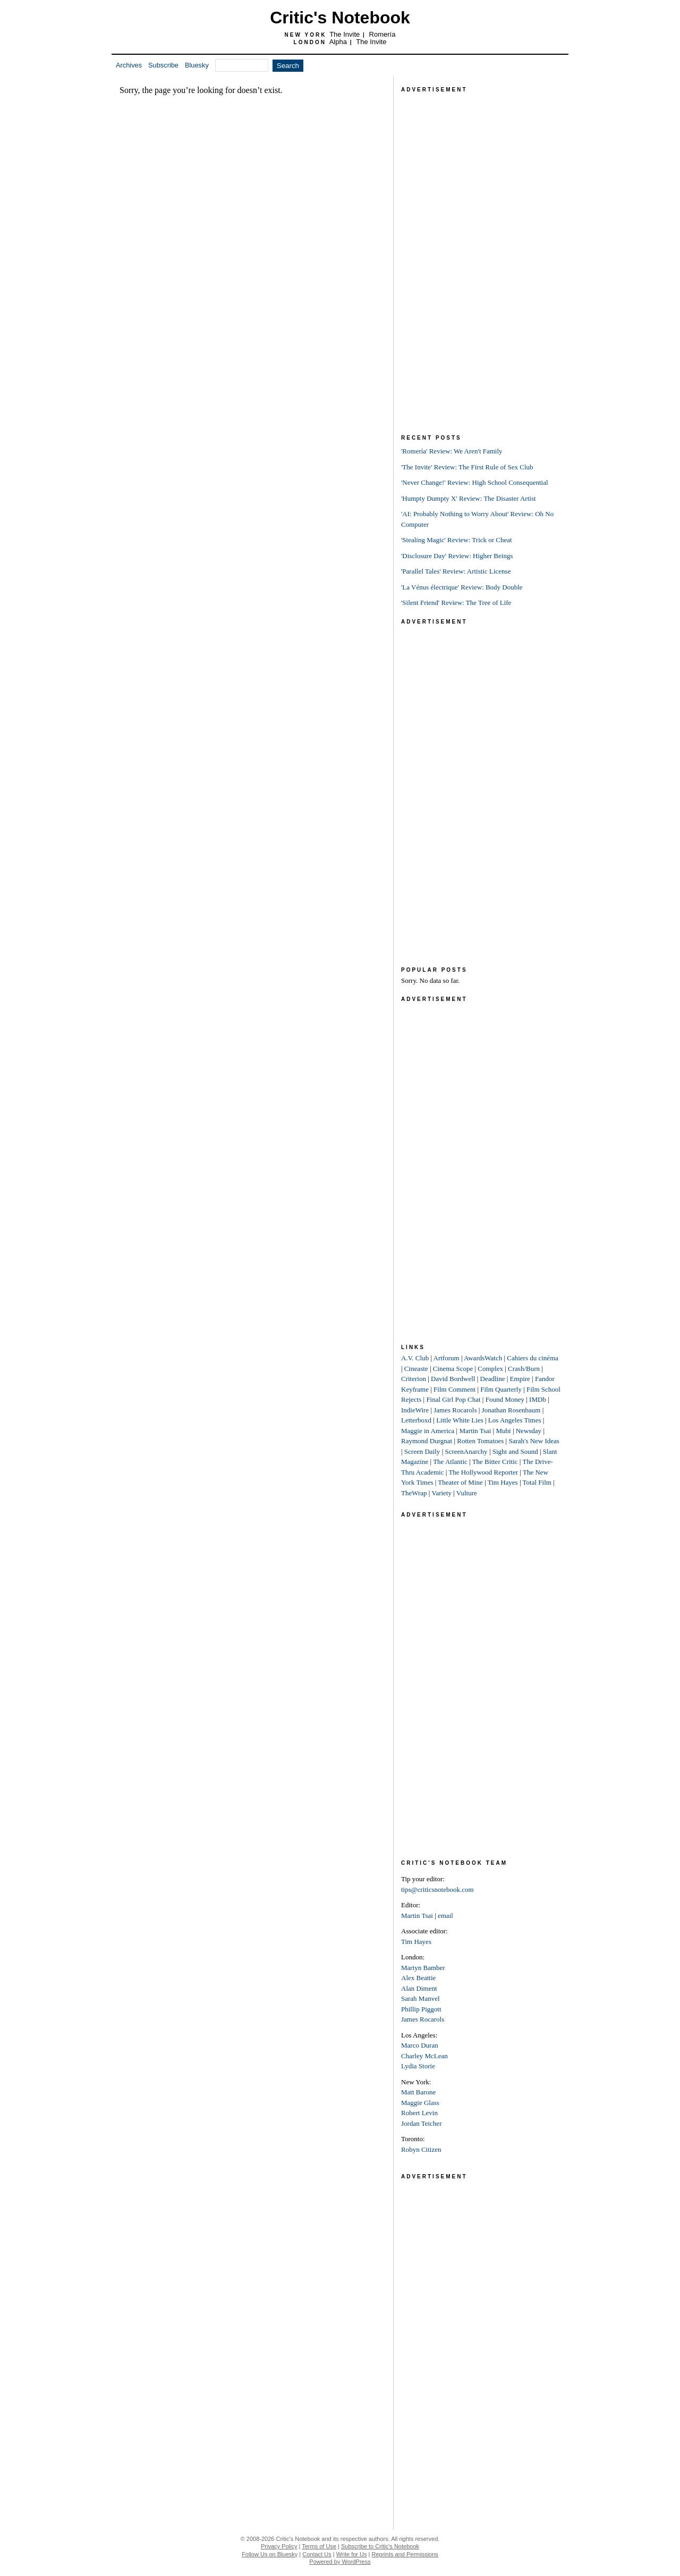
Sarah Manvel (420, 1998)
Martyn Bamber (423, 1968)
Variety (441, 1493)
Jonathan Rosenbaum (511, 1410)
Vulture (466, 1493)
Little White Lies (459, 1420)
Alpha (338, 42)
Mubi (503, 1431)
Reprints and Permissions (405, 2554)
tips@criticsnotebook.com (437, 1889)
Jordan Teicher (421, 2123)
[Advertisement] (480, 254)
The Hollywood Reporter (483, 1472)
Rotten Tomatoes (480, 1441)
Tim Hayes (503, 1482)
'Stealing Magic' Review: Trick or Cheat (456, 540)
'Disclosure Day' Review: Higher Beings (457, 556)
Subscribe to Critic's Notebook (380, 2546)
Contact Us (316, 2554)
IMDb (537, 1399)
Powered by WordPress (339, 2561)
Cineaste (416, 1369)
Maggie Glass (420, 2103)
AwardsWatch (483, 1358)
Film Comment (454, 1389)
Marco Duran (419, 2045)
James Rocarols (455, 1410)
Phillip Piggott (421, 2009)
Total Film (537, 1482)
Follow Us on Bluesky (270, 2554)
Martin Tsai (475, 1431)
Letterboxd (416, 1420)
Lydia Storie (418, 2066)
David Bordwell (453, 1379)
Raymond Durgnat (426, 1441)
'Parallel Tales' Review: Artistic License (456, 571)
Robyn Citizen (421, 2149)
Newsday (528, 1431)
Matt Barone (418, 2092)
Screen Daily (422, 1451)
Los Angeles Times (514, 1420)
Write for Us (351, 2554)
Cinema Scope (453, 1369)
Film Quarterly (501, 1389)
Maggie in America (427, 1431)
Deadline (492, 1379)
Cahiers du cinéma (532, 1358)
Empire (520, 1379)
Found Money (505, 1399)
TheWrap (414, 1493)
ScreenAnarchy (466, 1451)
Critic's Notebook (340, 17)
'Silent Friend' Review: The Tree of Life (456, 603)
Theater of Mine (460, 1482)
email (445, 1916)
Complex (490, 1369)
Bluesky (197, 65)
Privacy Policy (279, 2546)
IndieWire (415, 1410)
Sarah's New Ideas (533, 1441)
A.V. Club (415, 1358)
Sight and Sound (515, 1451)
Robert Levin (419, 2113)
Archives (129, 65)
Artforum (447, 1358)
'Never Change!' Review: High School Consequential (474, 482)
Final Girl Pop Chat (453, 1399)
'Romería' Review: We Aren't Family (452, 451)
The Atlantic (450, 1462)
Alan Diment (419, 1988)
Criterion (413, 1379)
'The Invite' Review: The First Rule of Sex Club (467, 467)
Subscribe (163, 65)
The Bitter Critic (495, 1462)
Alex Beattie (418, 1978)
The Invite (344, 34)
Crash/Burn (524, 1369)
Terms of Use (319, 2546)
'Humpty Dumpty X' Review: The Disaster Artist (468, 498)
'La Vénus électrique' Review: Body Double (462, 587)
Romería (382, 34)
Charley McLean (424, 2056)
